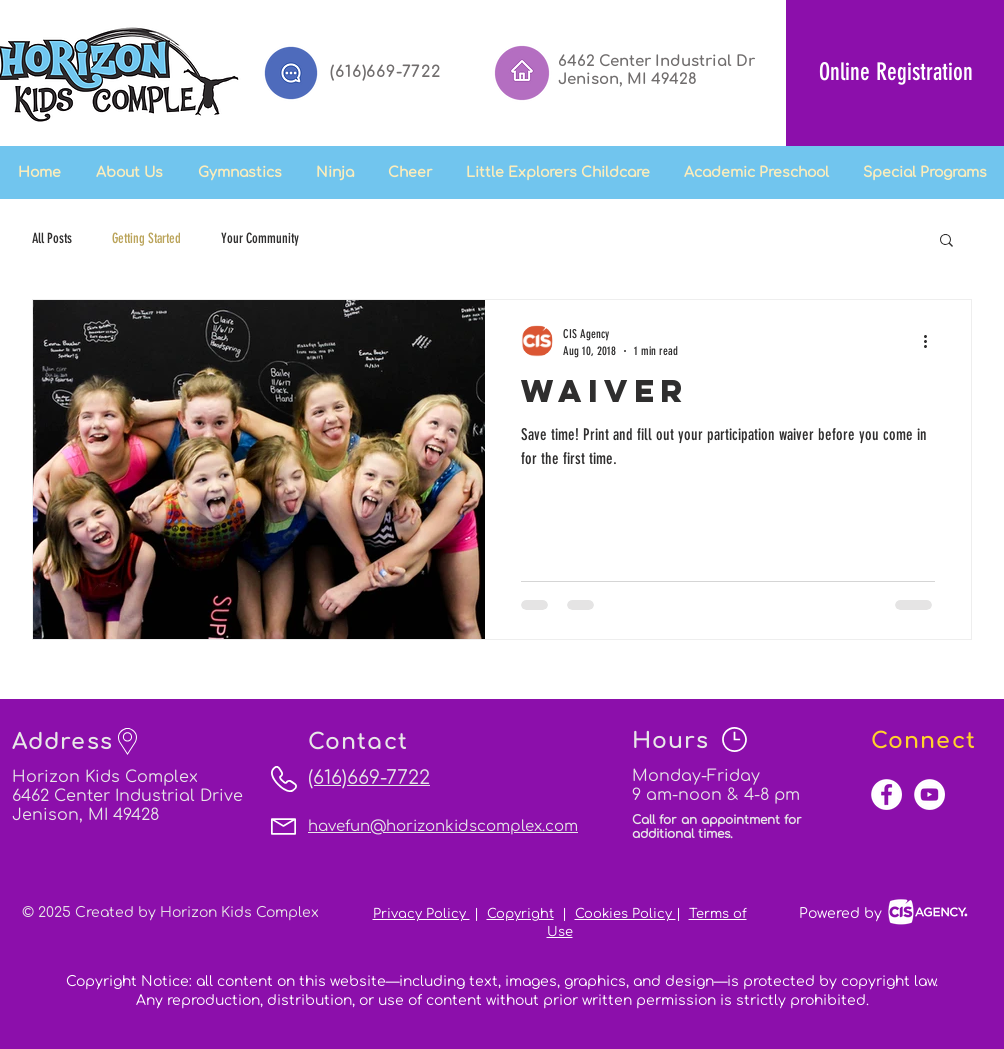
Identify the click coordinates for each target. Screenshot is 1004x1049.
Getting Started (146, 238)
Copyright (520, 914)
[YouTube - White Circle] (929, 794)
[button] (335, 173)
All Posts (52, 238)
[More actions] (932, 341)
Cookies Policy (625, 914)
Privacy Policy (421, 914)
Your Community (260, 238)
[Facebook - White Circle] (886, 794)
